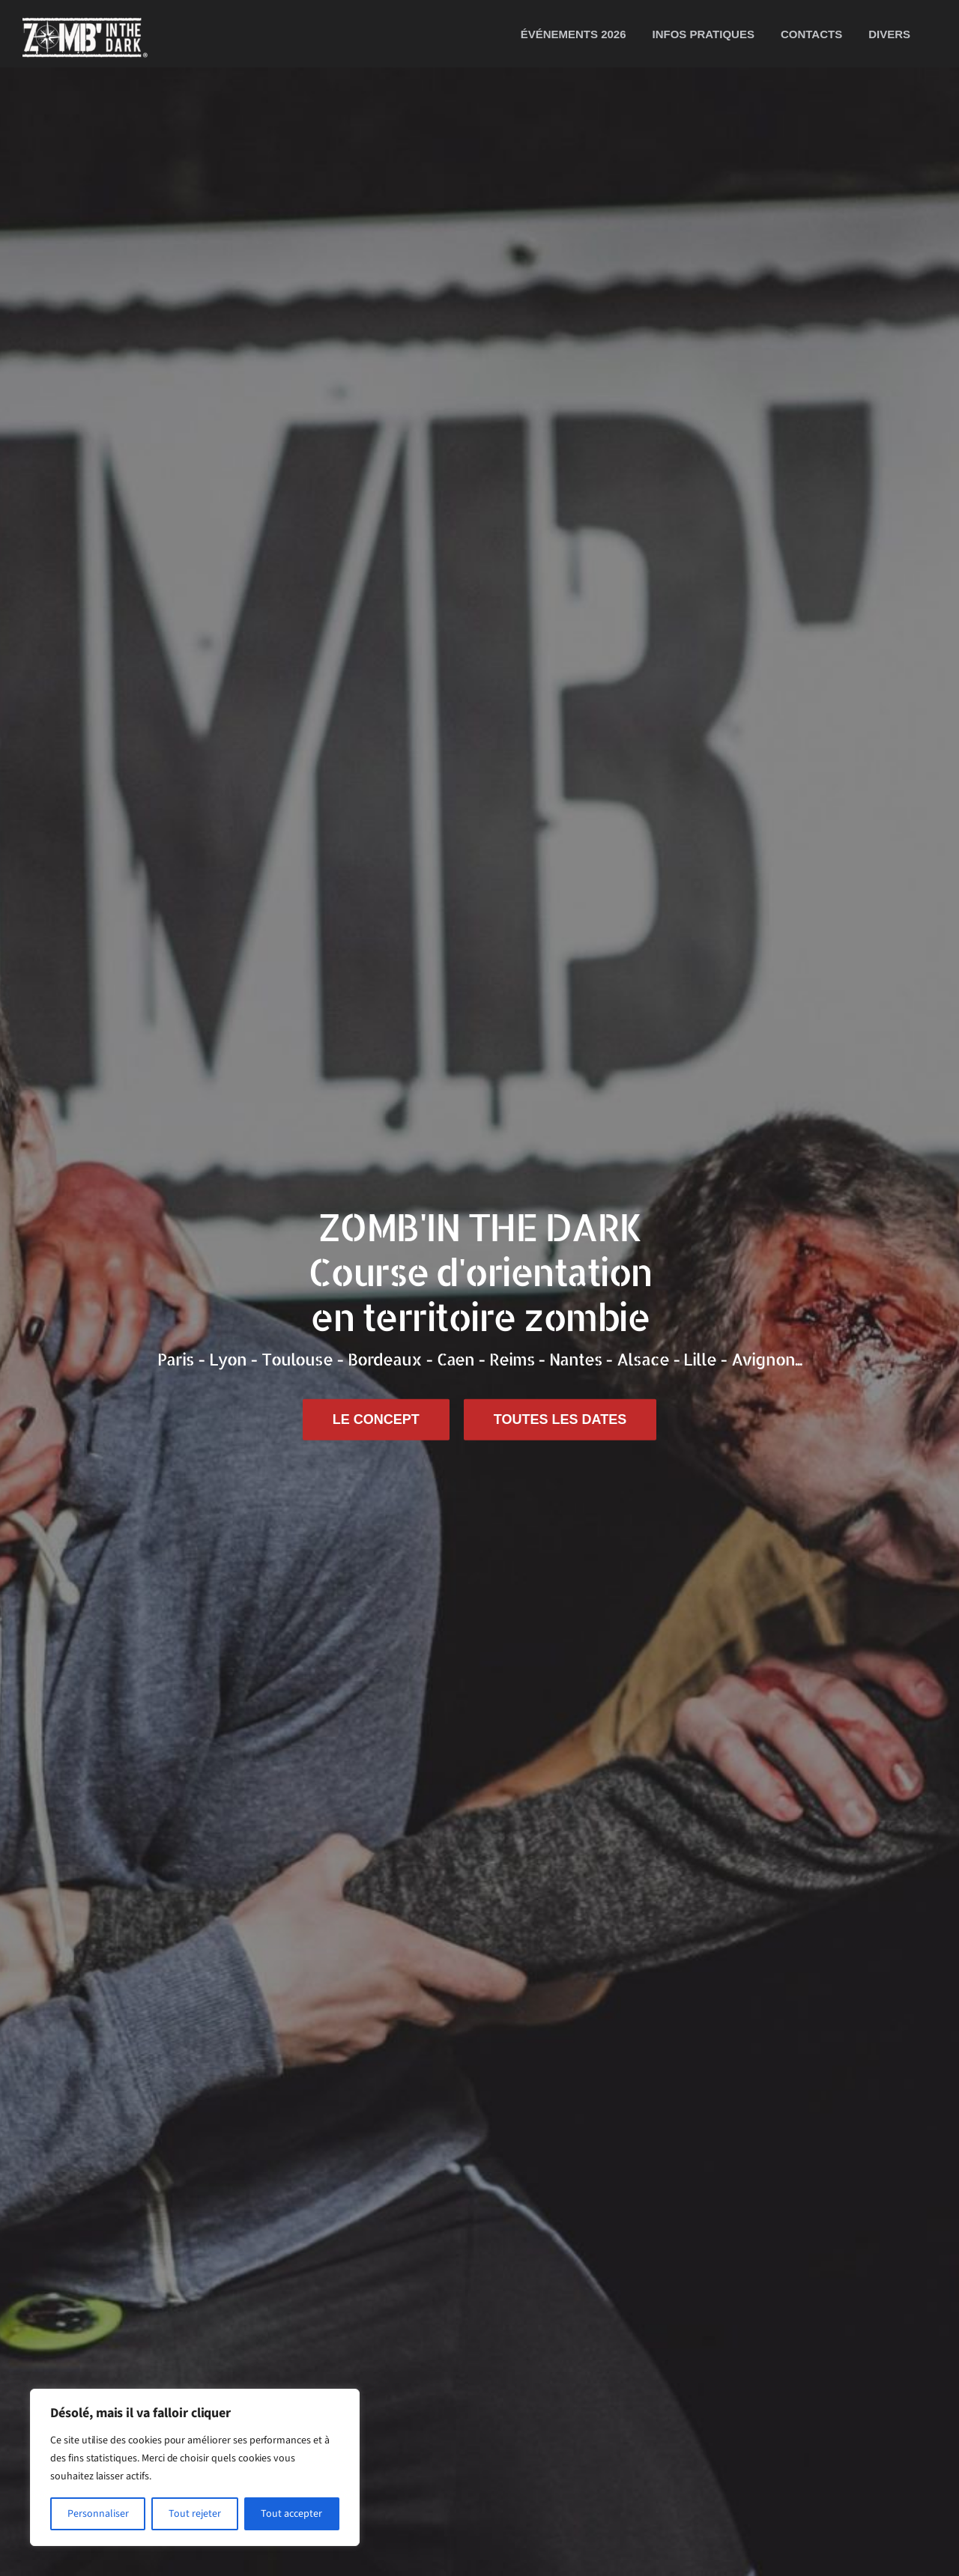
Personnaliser (98, 2513)
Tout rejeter (195, 2513)
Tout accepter (291, 2513)
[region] (195, 2467)
